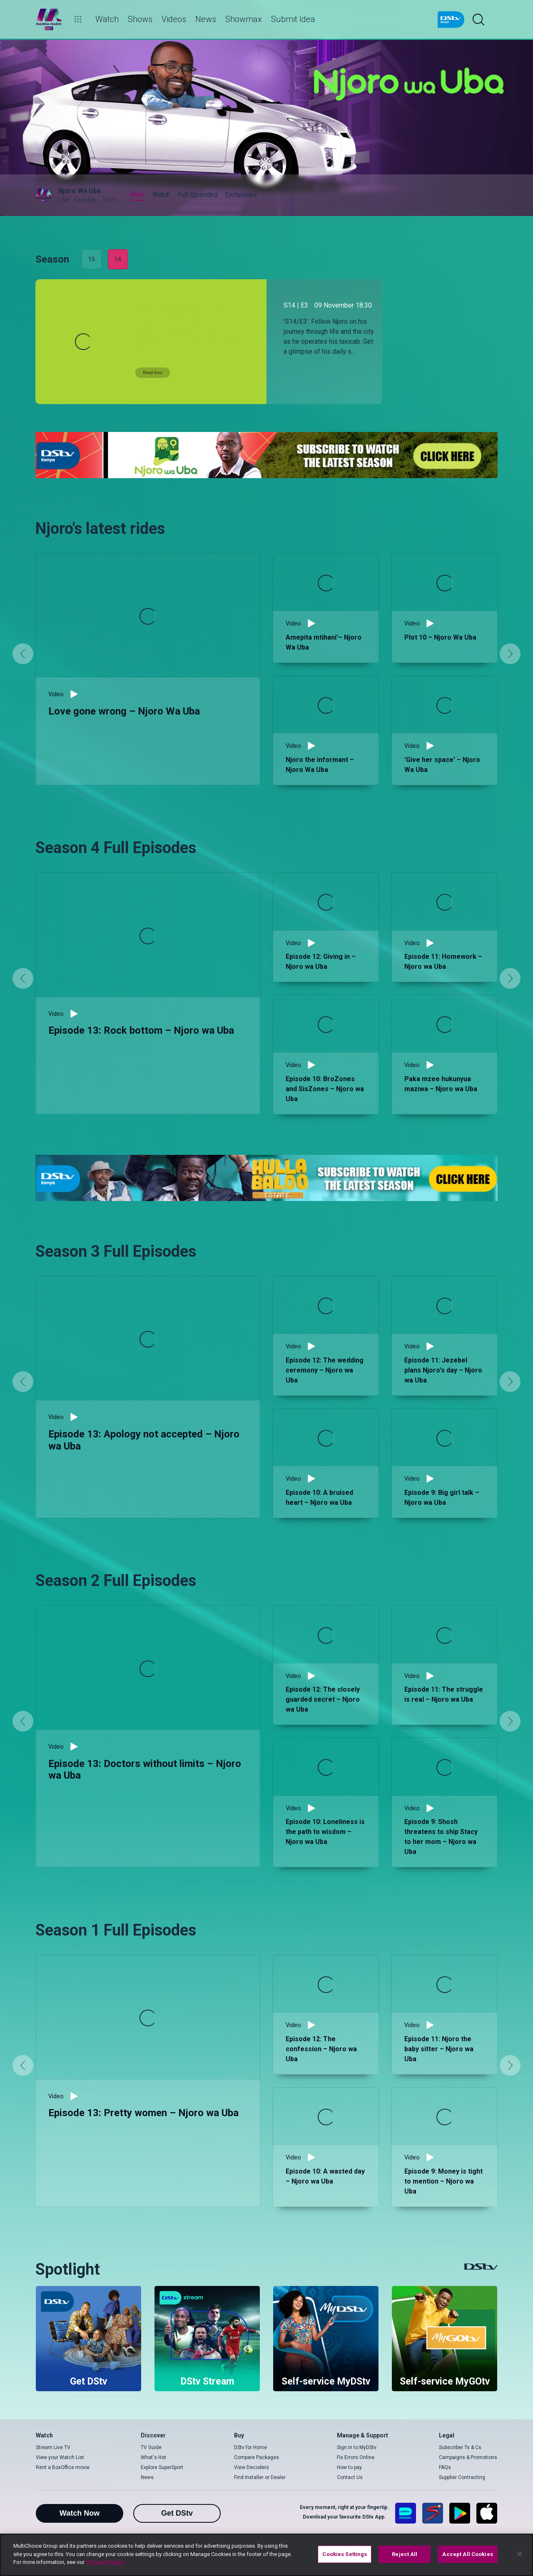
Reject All (404, 2554)
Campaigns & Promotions (468, 2457)
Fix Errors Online (355, 2457)
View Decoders (251, 2467)
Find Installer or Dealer (260, 2477)
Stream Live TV (53, 2447)
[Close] (520, 2554)
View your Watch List (60, 2457)
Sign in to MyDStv (356, 2447)
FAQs (445, 2467)
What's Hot (153, 2457)
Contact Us (350, 2477)
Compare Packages (256, 2457)
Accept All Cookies (467, 2554)
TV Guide (151, 2447)
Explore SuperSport (162, 2467)
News (147, 2477)
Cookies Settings (344, 2554)
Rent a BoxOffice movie (63, 2467)
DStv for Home (250, 2447)
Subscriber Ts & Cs (460, 2447)
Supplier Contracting (462, 2477)
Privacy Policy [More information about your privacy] (106, 2562)
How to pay (349, 2467)
